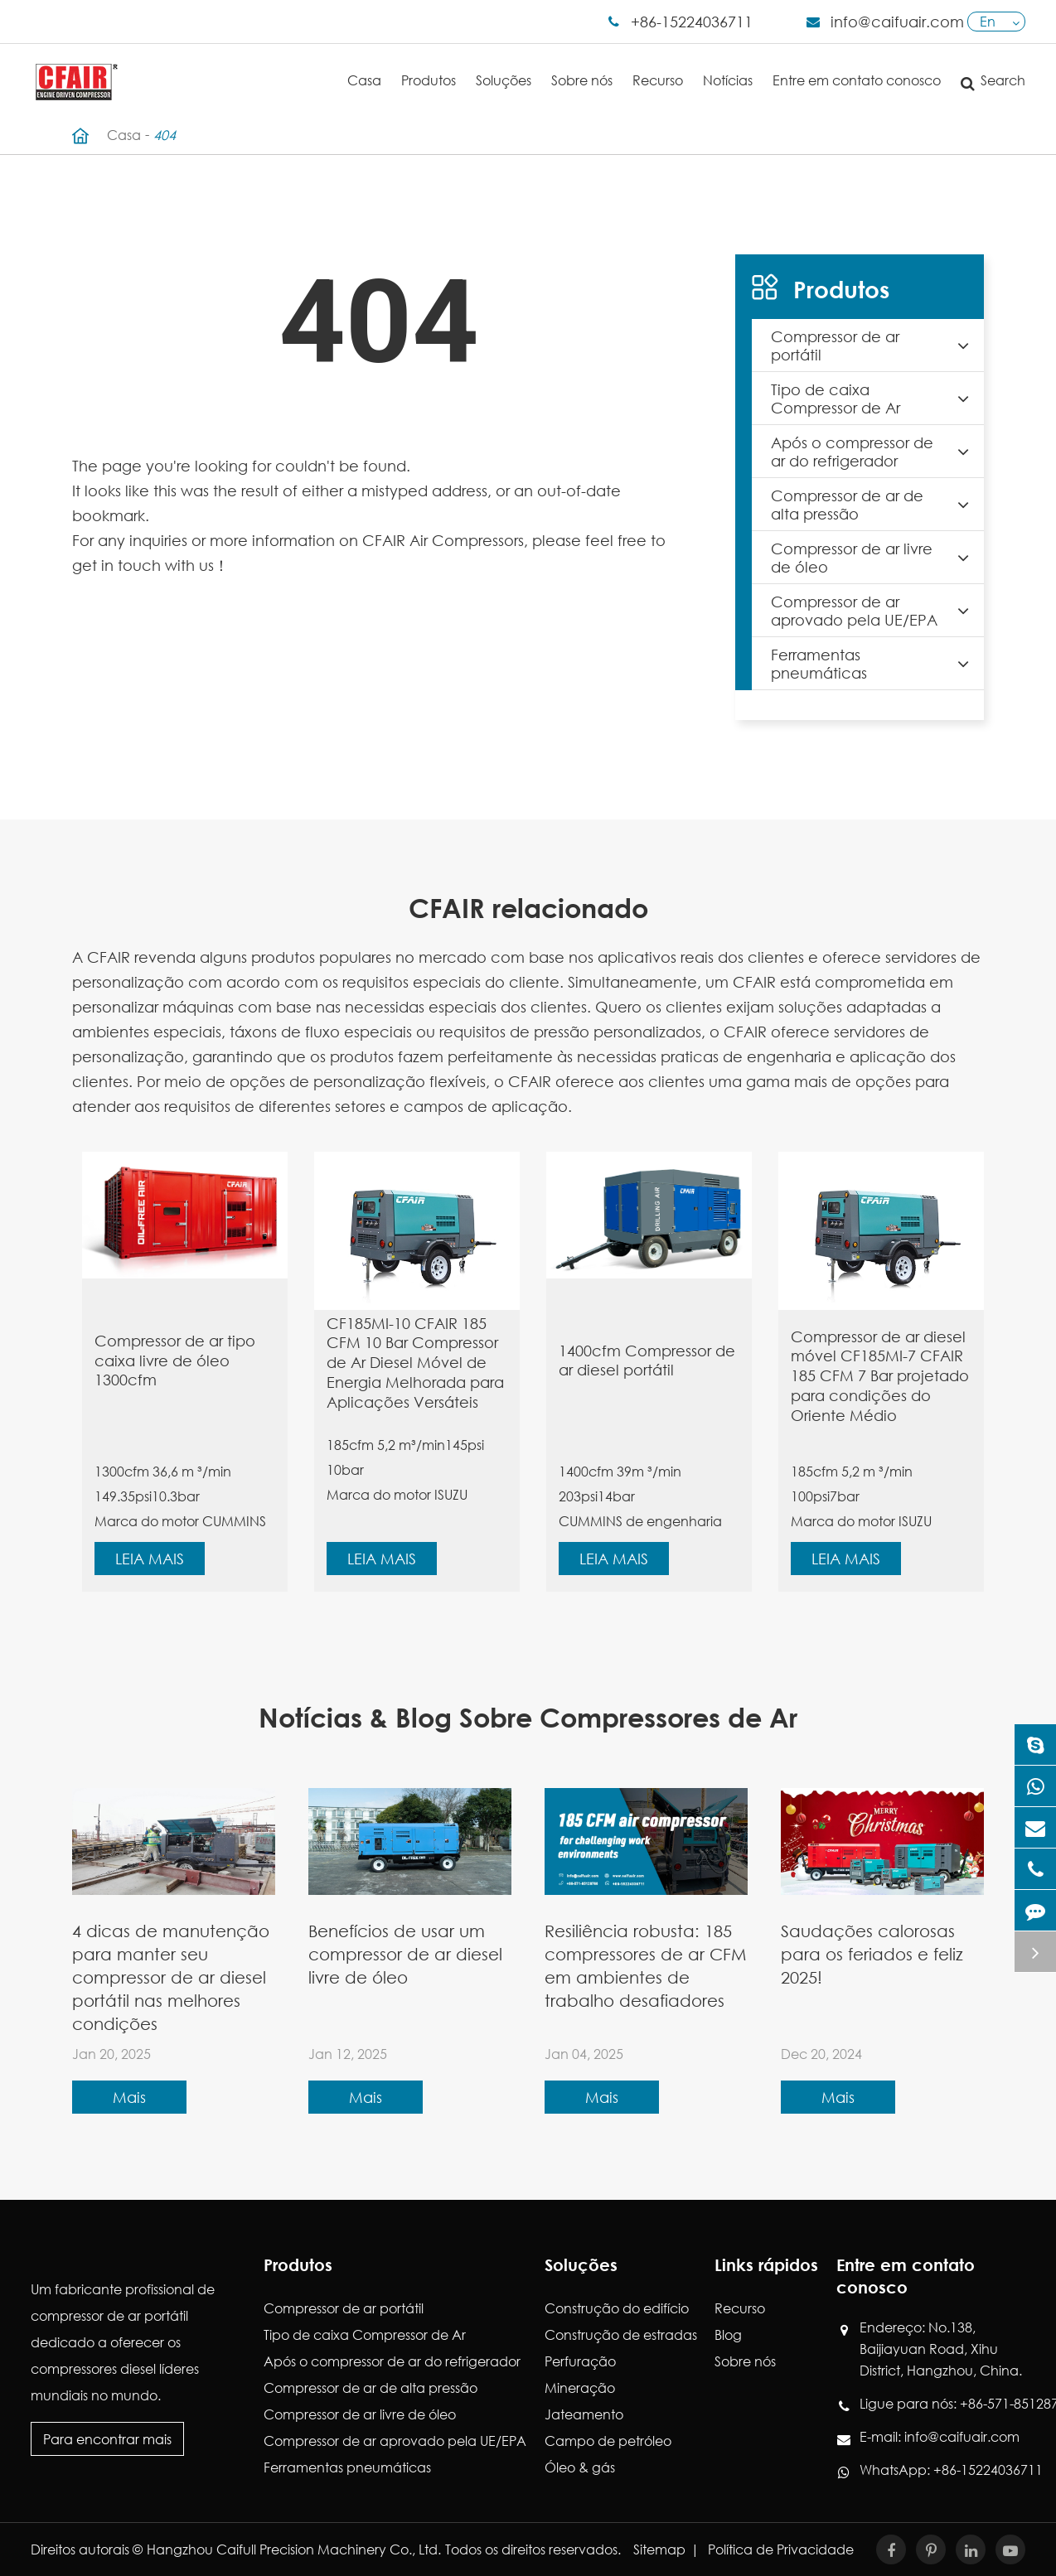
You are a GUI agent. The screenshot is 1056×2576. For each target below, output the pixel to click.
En (987, 21)
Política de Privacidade (781, 2549)
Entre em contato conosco (857, 66)
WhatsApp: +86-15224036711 (942, 2470)
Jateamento (584, 2414)
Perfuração (580, 2361)
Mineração (580, 2387)
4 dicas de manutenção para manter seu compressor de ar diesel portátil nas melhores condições (170, 1977)
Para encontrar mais (107, 2439)
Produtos (428, 66)
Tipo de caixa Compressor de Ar (875, 398)
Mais (129, 2097)
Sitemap (659, 2549)
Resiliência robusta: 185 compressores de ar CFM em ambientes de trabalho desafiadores (645, 1965)
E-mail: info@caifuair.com (940, 2437)
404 (164, 134)
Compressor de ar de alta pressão (875, 504)
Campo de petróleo (608, 2440)
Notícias (728, 66)
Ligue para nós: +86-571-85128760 (942, 2403)
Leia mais (149, 1558)
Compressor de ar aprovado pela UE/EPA (875, 610)
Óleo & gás (580, 2467)
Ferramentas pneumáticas (875, 663)
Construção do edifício (617, 2308)
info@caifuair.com (897, 21)
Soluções (503, 66)
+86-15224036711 (692, 21)
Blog (728, 2334)
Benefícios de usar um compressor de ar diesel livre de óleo (405, 1954)
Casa (364, 66)
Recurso (657, 66)
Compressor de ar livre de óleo (875, 557)
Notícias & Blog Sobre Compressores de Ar (528, 1717)
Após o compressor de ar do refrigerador (875, 451)
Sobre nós (582, 66)
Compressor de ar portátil (875, 345)
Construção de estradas (621, 2334)
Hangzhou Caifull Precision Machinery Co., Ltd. (294, 2549)
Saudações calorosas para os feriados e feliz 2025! (872, 1954)
